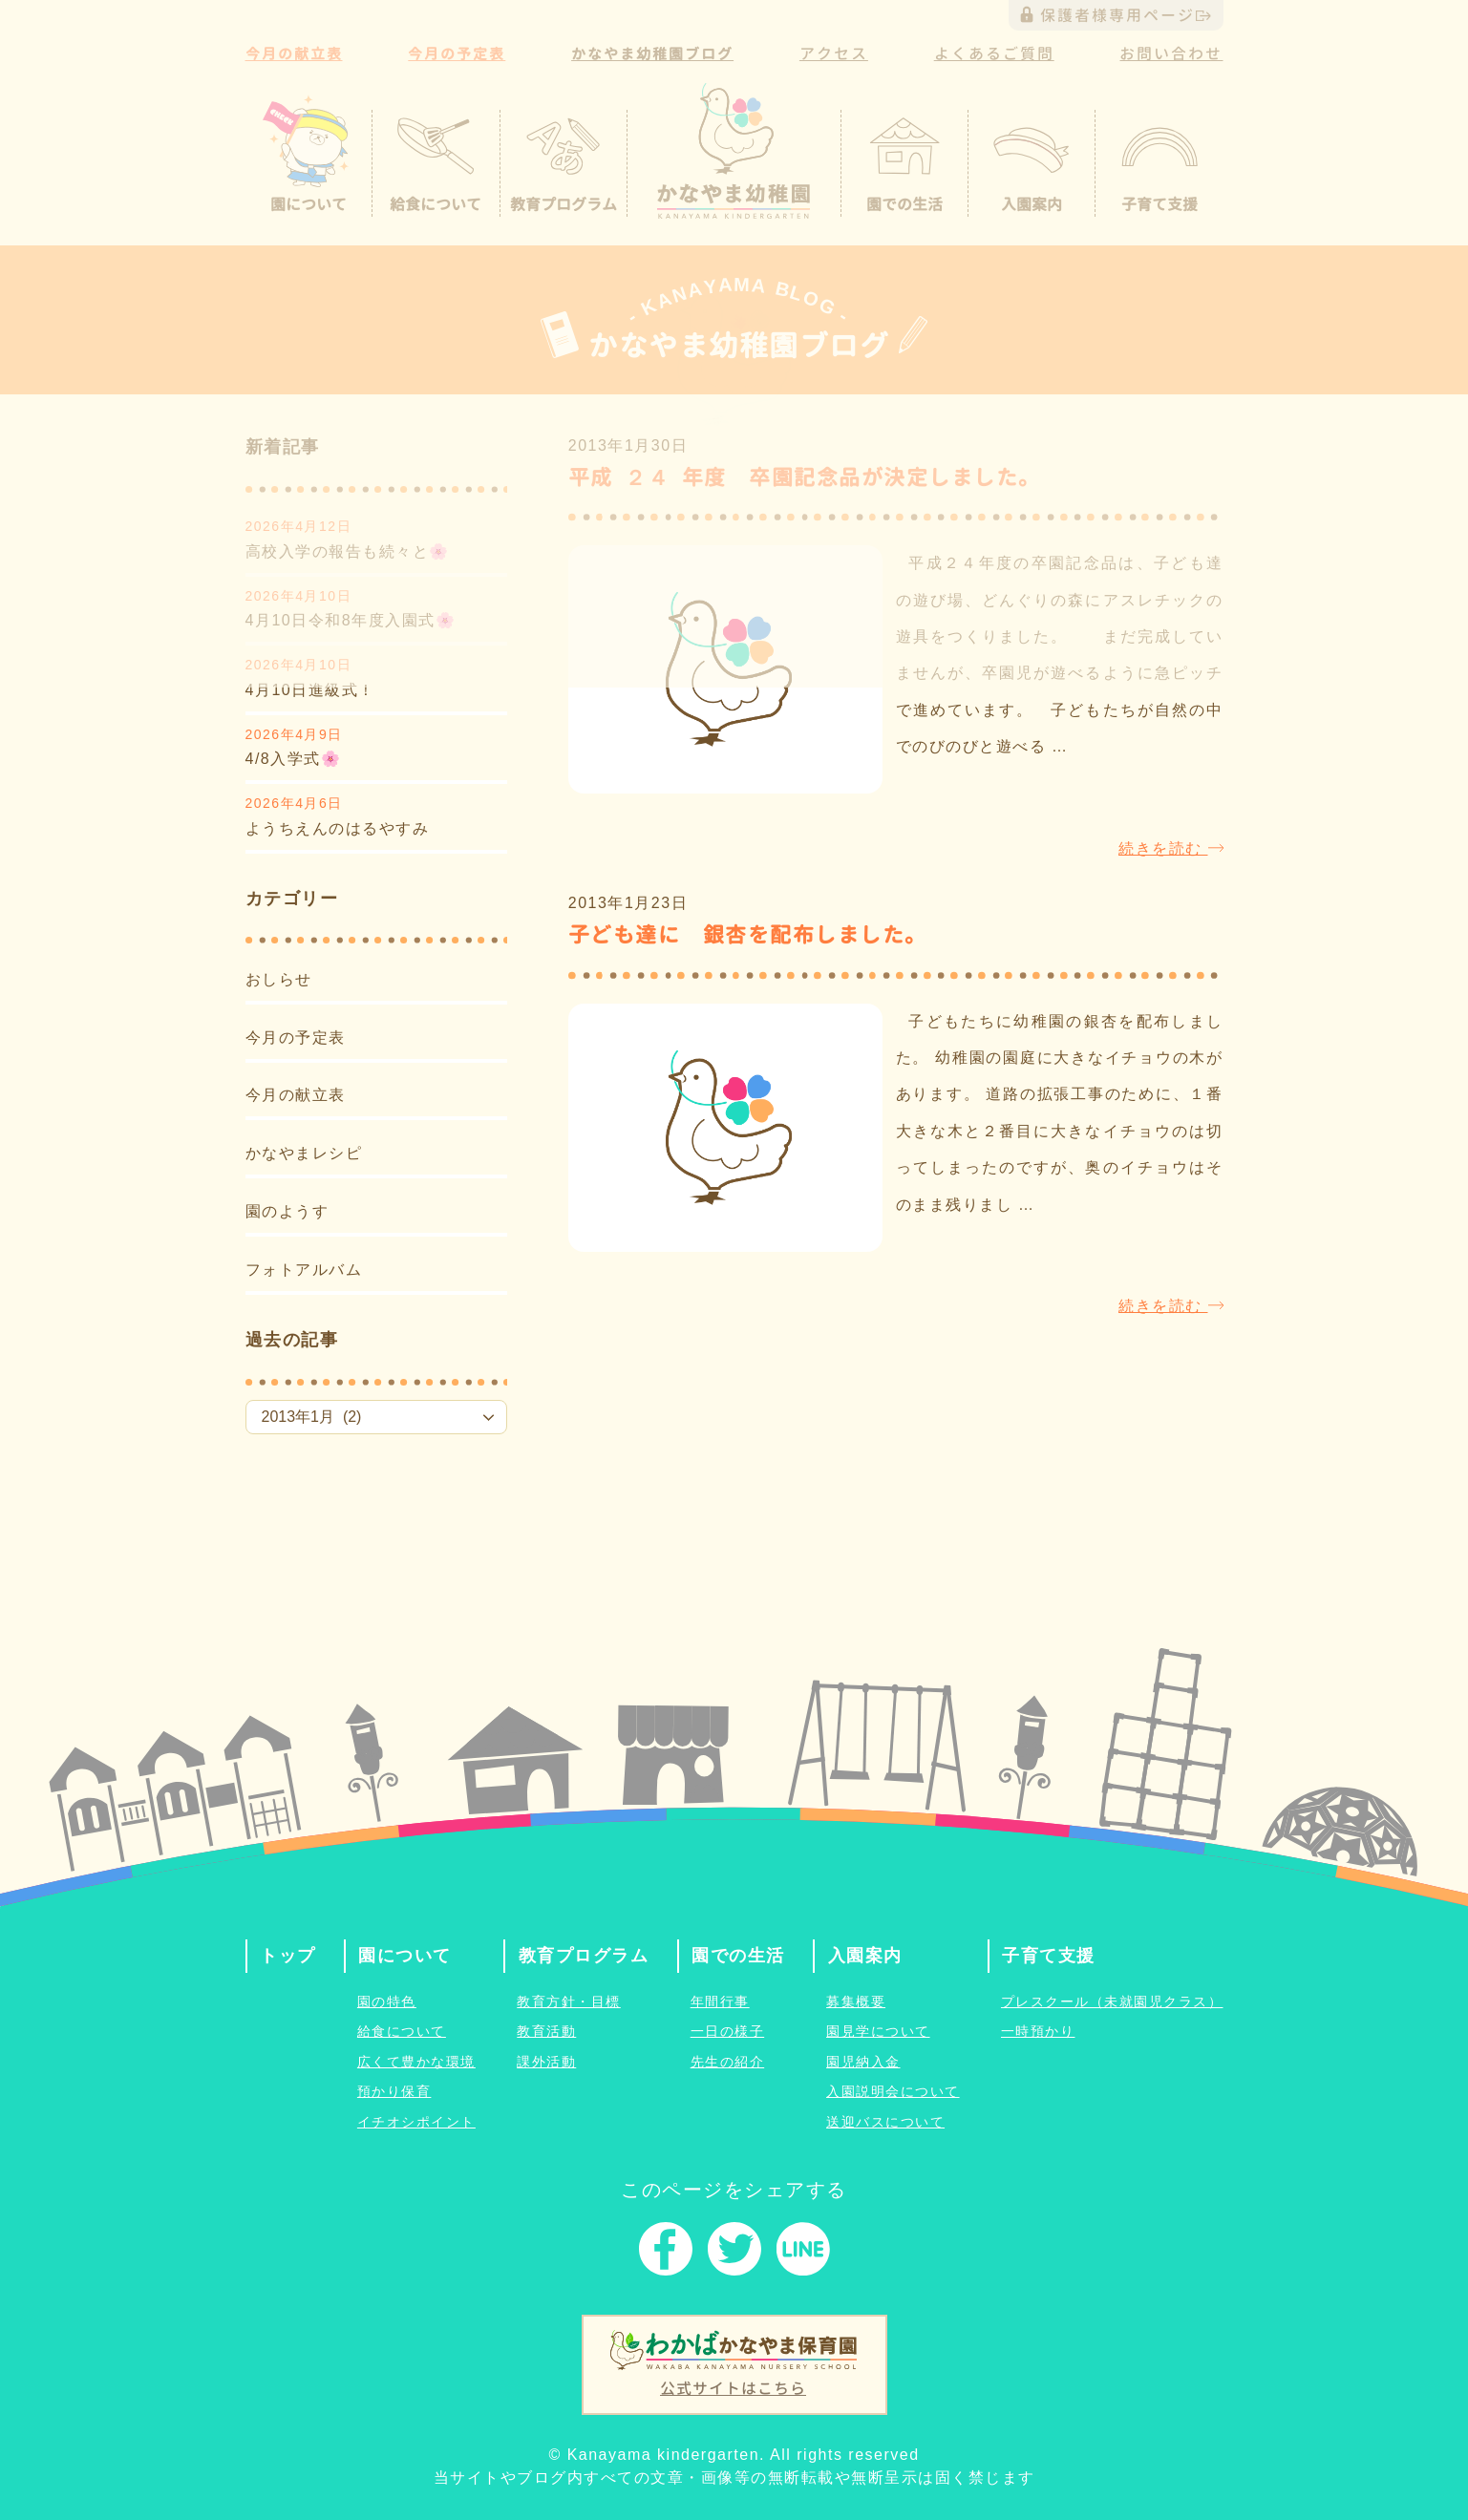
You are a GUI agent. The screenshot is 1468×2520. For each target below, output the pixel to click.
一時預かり (1038, 2031)
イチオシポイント (416, 2121)
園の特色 (386, 2001)
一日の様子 (728, 2031)
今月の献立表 (295, 1095)
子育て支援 (1049, 1955)
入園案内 (865, 1955)
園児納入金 (863, 2061)
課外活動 (546, 2061)
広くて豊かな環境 (416, 2061)
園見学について (878, 2031)
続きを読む (1170, 848)
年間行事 (720, 2001)
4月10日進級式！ (310, 690)
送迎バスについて (885, 2121)
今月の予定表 (295, 1037)
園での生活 (738, 1955)
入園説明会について (893, 2091)
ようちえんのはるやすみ (337, 828)
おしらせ (278, 979)
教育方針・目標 (569, 2001)
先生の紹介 (728, 2061)
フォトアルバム (304, 1269)
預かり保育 (394, 2091)
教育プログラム (584, 1955)
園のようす (287, 1211)
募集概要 (855, 2001)
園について (405, 1955)
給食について (401, 2031)
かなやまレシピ (304, 1153)
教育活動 (546, 2031)
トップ (288, 1955)
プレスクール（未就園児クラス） (1112, 2001)
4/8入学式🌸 (293, 759)
